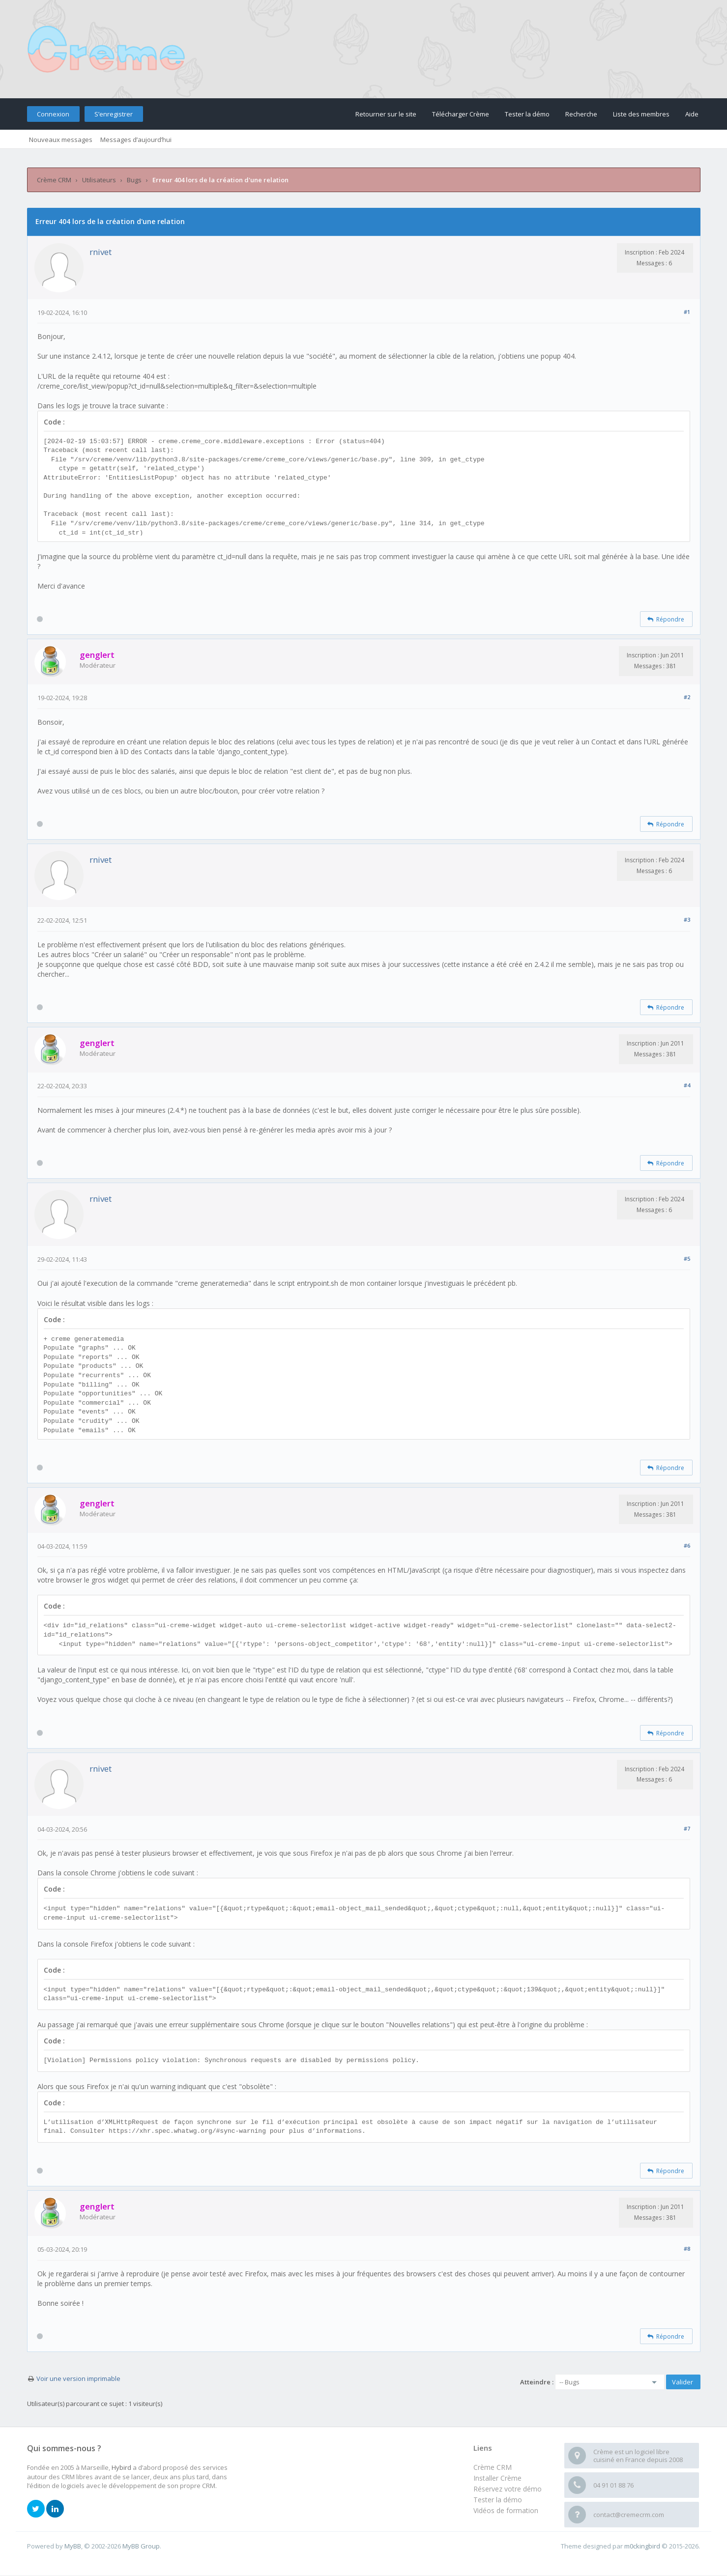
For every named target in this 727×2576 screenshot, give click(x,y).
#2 (687, 697)
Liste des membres (641, 114)
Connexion (53, 114)
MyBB (72, 2546)
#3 (687, 919)
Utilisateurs (99, 179)
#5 (687, 1258)
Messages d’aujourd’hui (136, 139)
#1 (687, 311)
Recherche (581, 114)
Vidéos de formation (505, 2510)
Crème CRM (54, 179)
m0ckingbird (642, 2546)
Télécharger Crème (460, 114)
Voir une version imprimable (78, 2378)
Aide (691, 114)
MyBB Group (141, 2546)
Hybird (121, 2467)
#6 (687, 1545)
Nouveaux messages (60, 139)
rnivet (100, 251)
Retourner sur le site (385, 114)
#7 (687, 1828)
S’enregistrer (113, 114)
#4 (687, 1085)
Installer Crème (497, 2478)
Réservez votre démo (507, 2488)
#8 (687, 2248)
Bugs (134, 179)
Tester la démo (527, 114)
